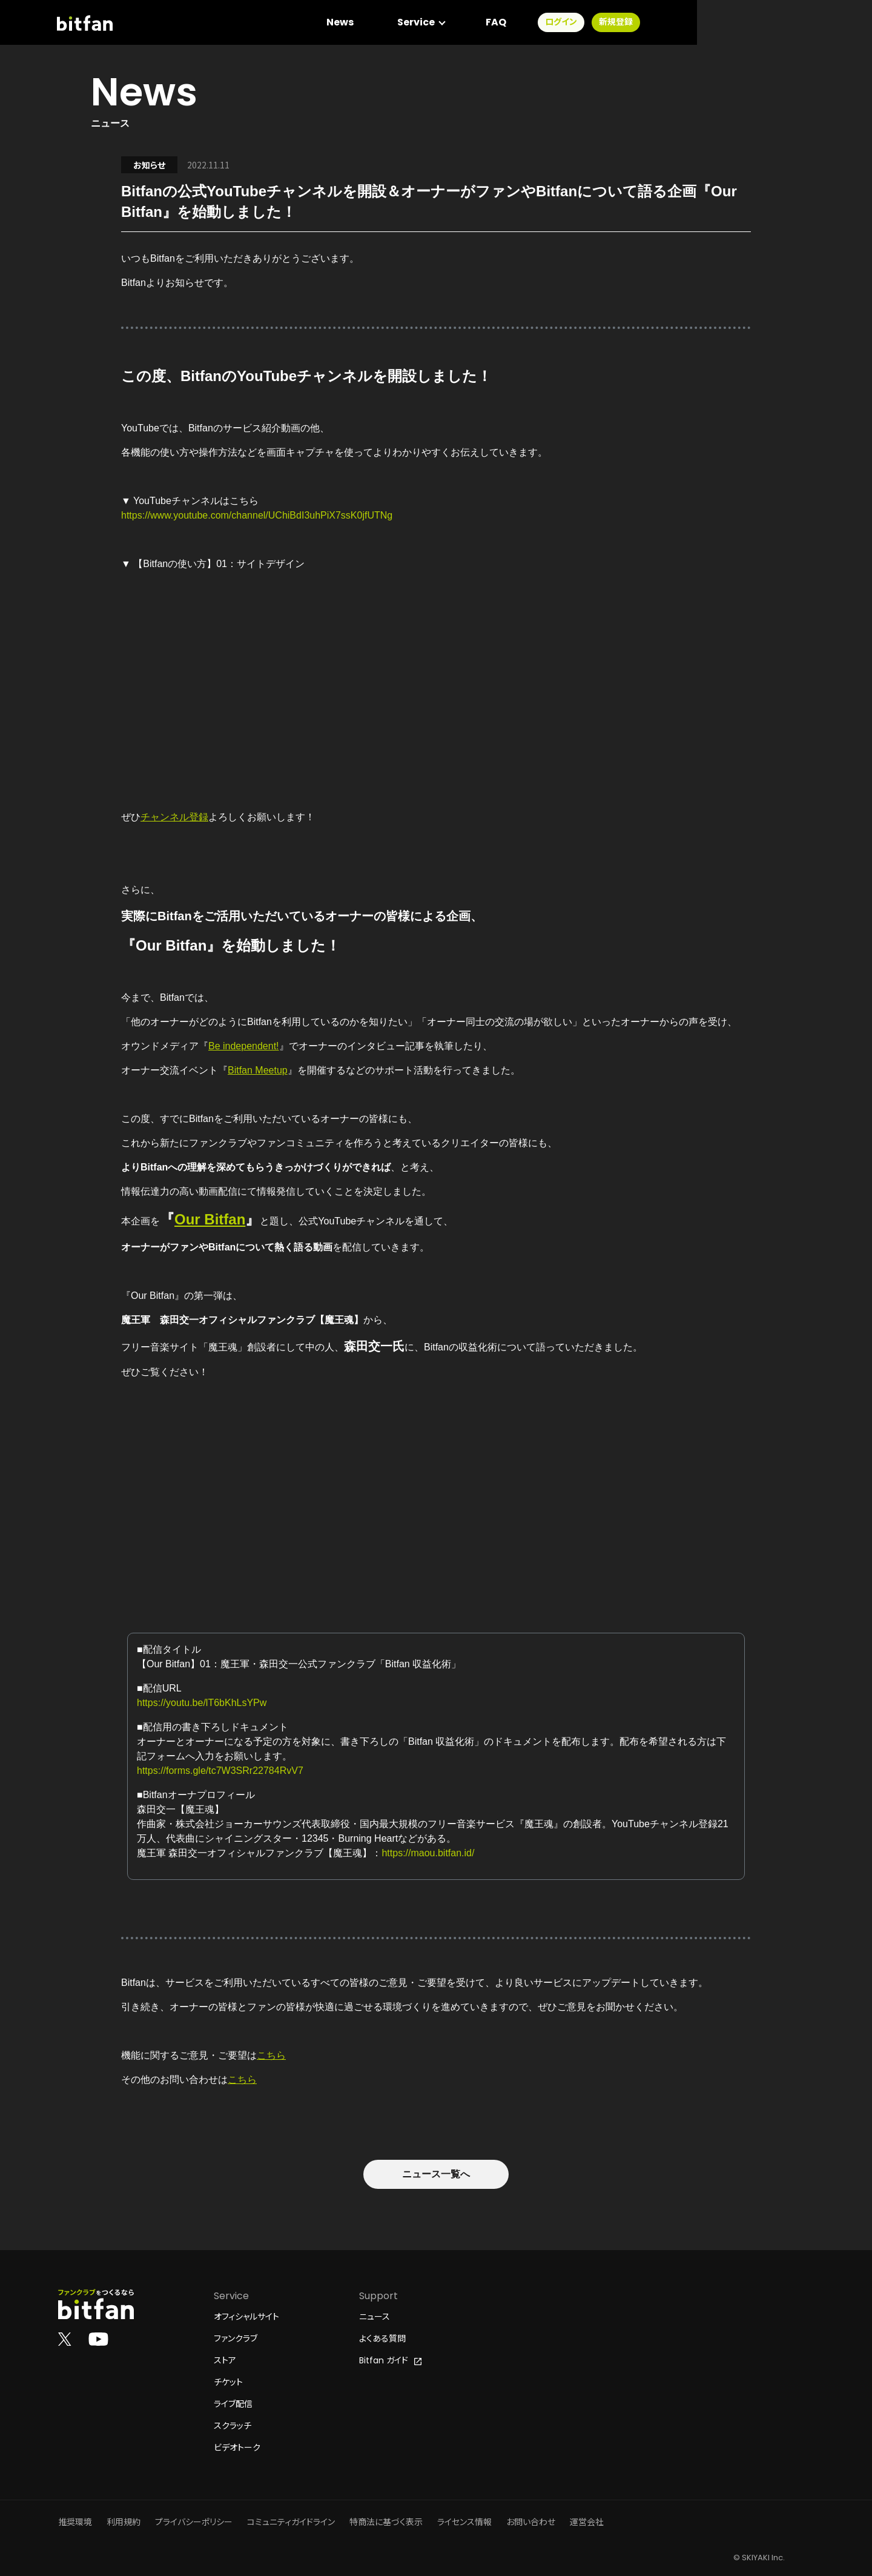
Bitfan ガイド (390, 2360)
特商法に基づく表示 (386, 2522)
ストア (225, 2360)
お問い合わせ (530, 2522)
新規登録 (790, 24)
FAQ (669, 24)
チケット (228, 2382)
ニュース (374, 2317)
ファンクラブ (235, 2338)
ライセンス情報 (464, 2522)
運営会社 (587, 2522)
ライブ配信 (233, 2404)
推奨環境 (75, 2522)
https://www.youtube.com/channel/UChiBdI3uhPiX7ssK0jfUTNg (256, 515)
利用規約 (123, 2522)
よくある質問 (382, 2338)
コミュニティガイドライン (291, 2522)
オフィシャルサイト (246, 2317)
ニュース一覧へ (436, 2174)
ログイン (735, 24)
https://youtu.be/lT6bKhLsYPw (201, 1703)
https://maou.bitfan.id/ (428, 1853)
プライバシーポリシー (194, 2522)
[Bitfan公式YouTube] (98, 2338)
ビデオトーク (237, 2448)
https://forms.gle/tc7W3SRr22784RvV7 (220, 1770)
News (513, 24)
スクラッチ (232, 2426)
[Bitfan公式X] (64, 2338)
